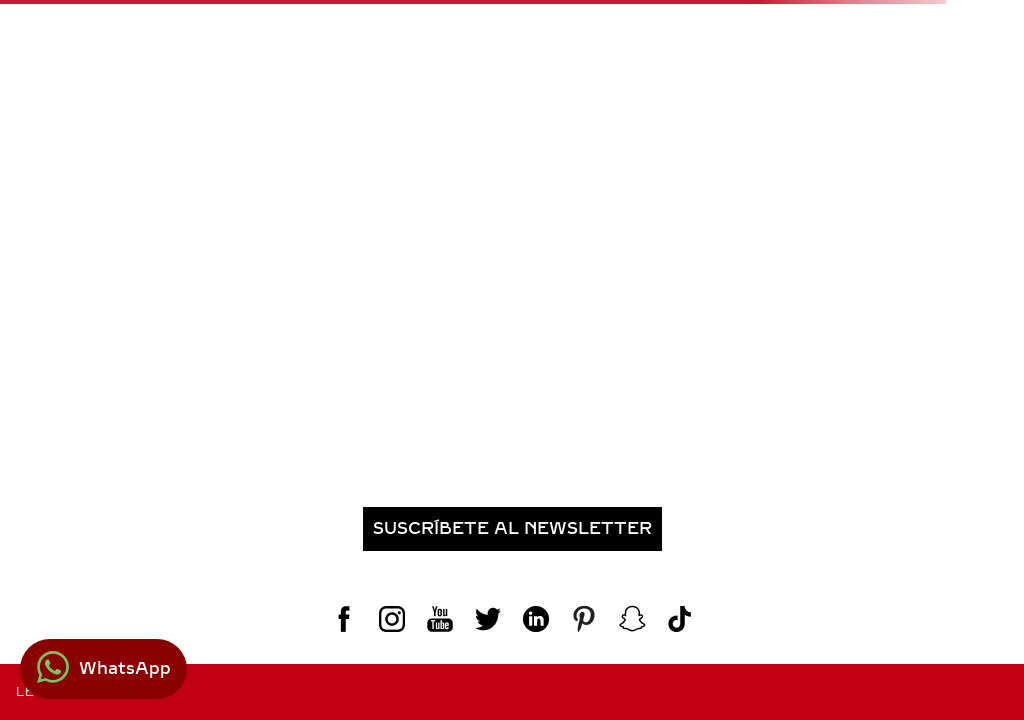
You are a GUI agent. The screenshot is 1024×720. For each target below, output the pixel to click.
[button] (512, 529)
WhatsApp (125, 668)
